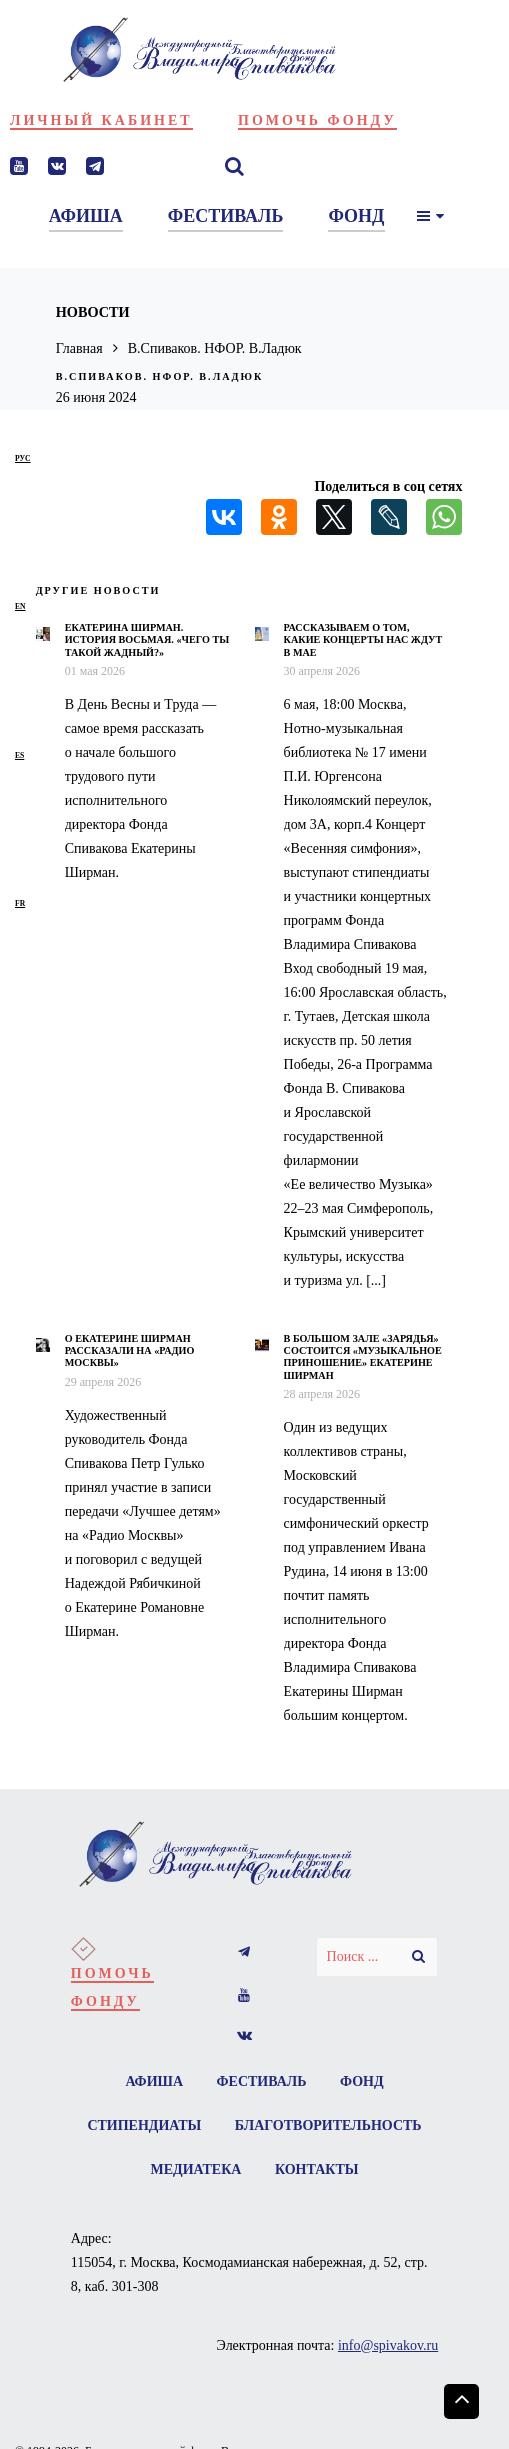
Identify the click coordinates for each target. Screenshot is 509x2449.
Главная (79, 348)
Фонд (362, 2081)
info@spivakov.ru (388, 2345)
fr (20, 903)
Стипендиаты (144, 2125)
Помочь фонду (317, 120)
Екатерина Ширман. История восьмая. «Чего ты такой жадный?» (147, 639)
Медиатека (196, 2169)
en (20, 606)
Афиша (154, 2081)
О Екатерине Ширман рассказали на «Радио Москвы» (130, 1350)
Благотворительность (328, 2125)
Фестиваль (262, 2081)
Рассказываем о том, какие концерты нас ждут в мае (363, 639)
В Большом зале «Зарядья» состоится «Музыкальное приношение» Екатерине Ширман (363, 1357)
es (19, 755)
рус (23, 458)
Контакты (317, 2169)
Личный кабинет (101, 120)
